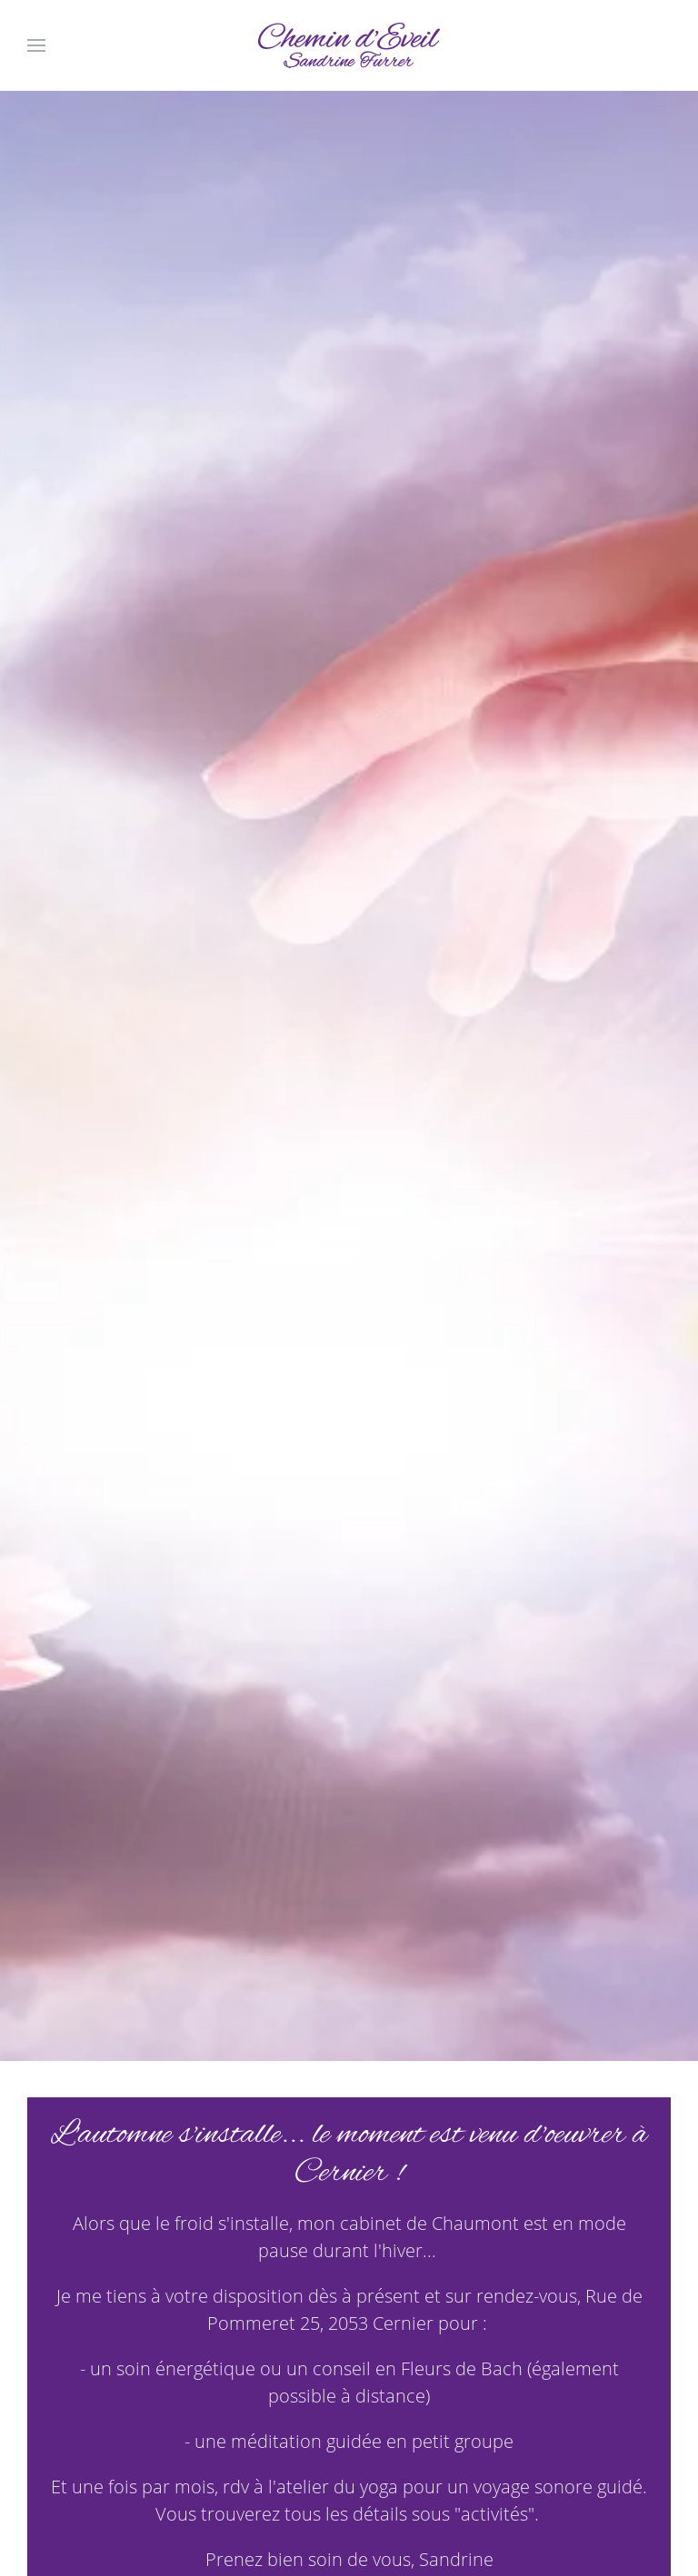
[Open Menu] (36, 45)
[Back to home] (349, 45)
